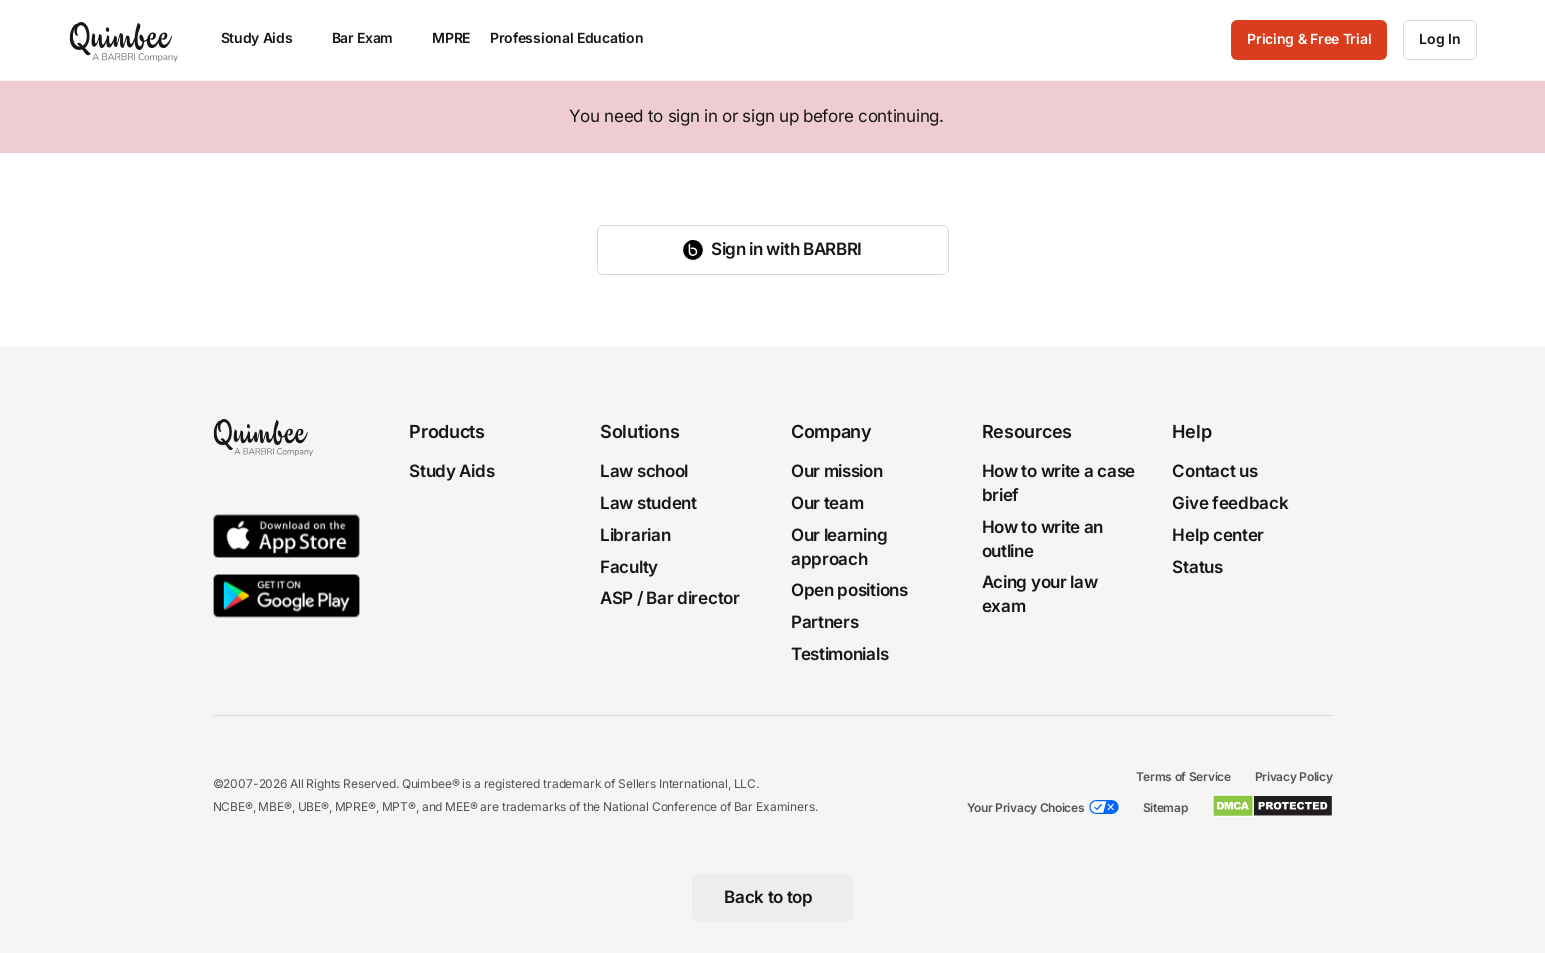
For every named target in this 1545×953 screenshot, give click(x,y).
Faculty (629, 566)
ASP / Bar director (670, 598)
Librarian (635, 534)
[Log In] (1439, 40)
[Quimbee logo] (125, 40)
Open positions (849, 590)
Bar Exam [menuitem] (372, 37)
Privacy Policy (1294, 775)
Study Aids (451, 471)
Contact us (1214, 471)
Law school (644, 471)
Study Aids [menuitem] (266, 37)
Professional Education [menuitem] (576, 37)
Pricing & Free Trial (1309, 38)
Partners (825, 622)
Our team (827, 502)
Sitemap (1165, 806)
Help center (1218, 534)
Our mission (837, 471)
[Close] (1487, 117)
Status (1197, 566)
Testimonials (839, 653)
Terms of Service (1183, 775)
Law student (648, 502)
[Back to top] (772, 897)
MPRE (451, 37)
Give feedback (1230, 502)
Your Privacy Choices (1026, 806)
